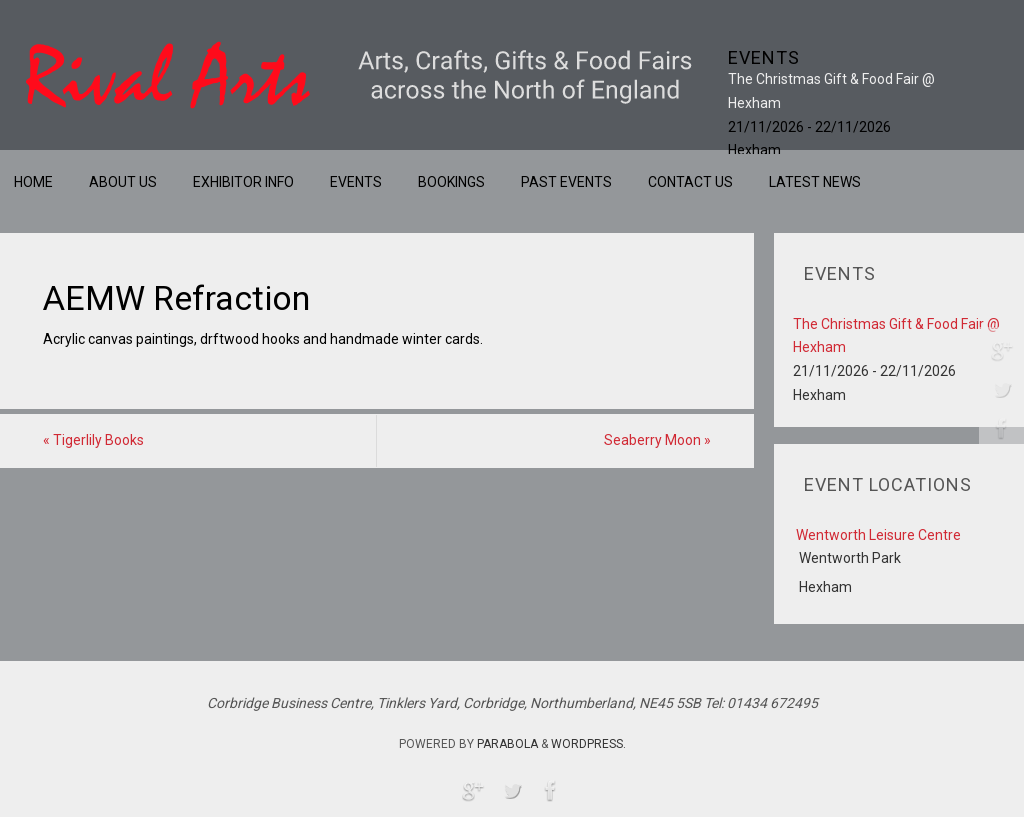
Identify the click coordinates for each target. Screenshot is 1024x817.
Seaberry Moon (657, 440)
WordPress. (588, 744)
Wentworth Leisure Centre (878, 535)
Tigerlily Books (93, 440)
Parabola (507, 744)
